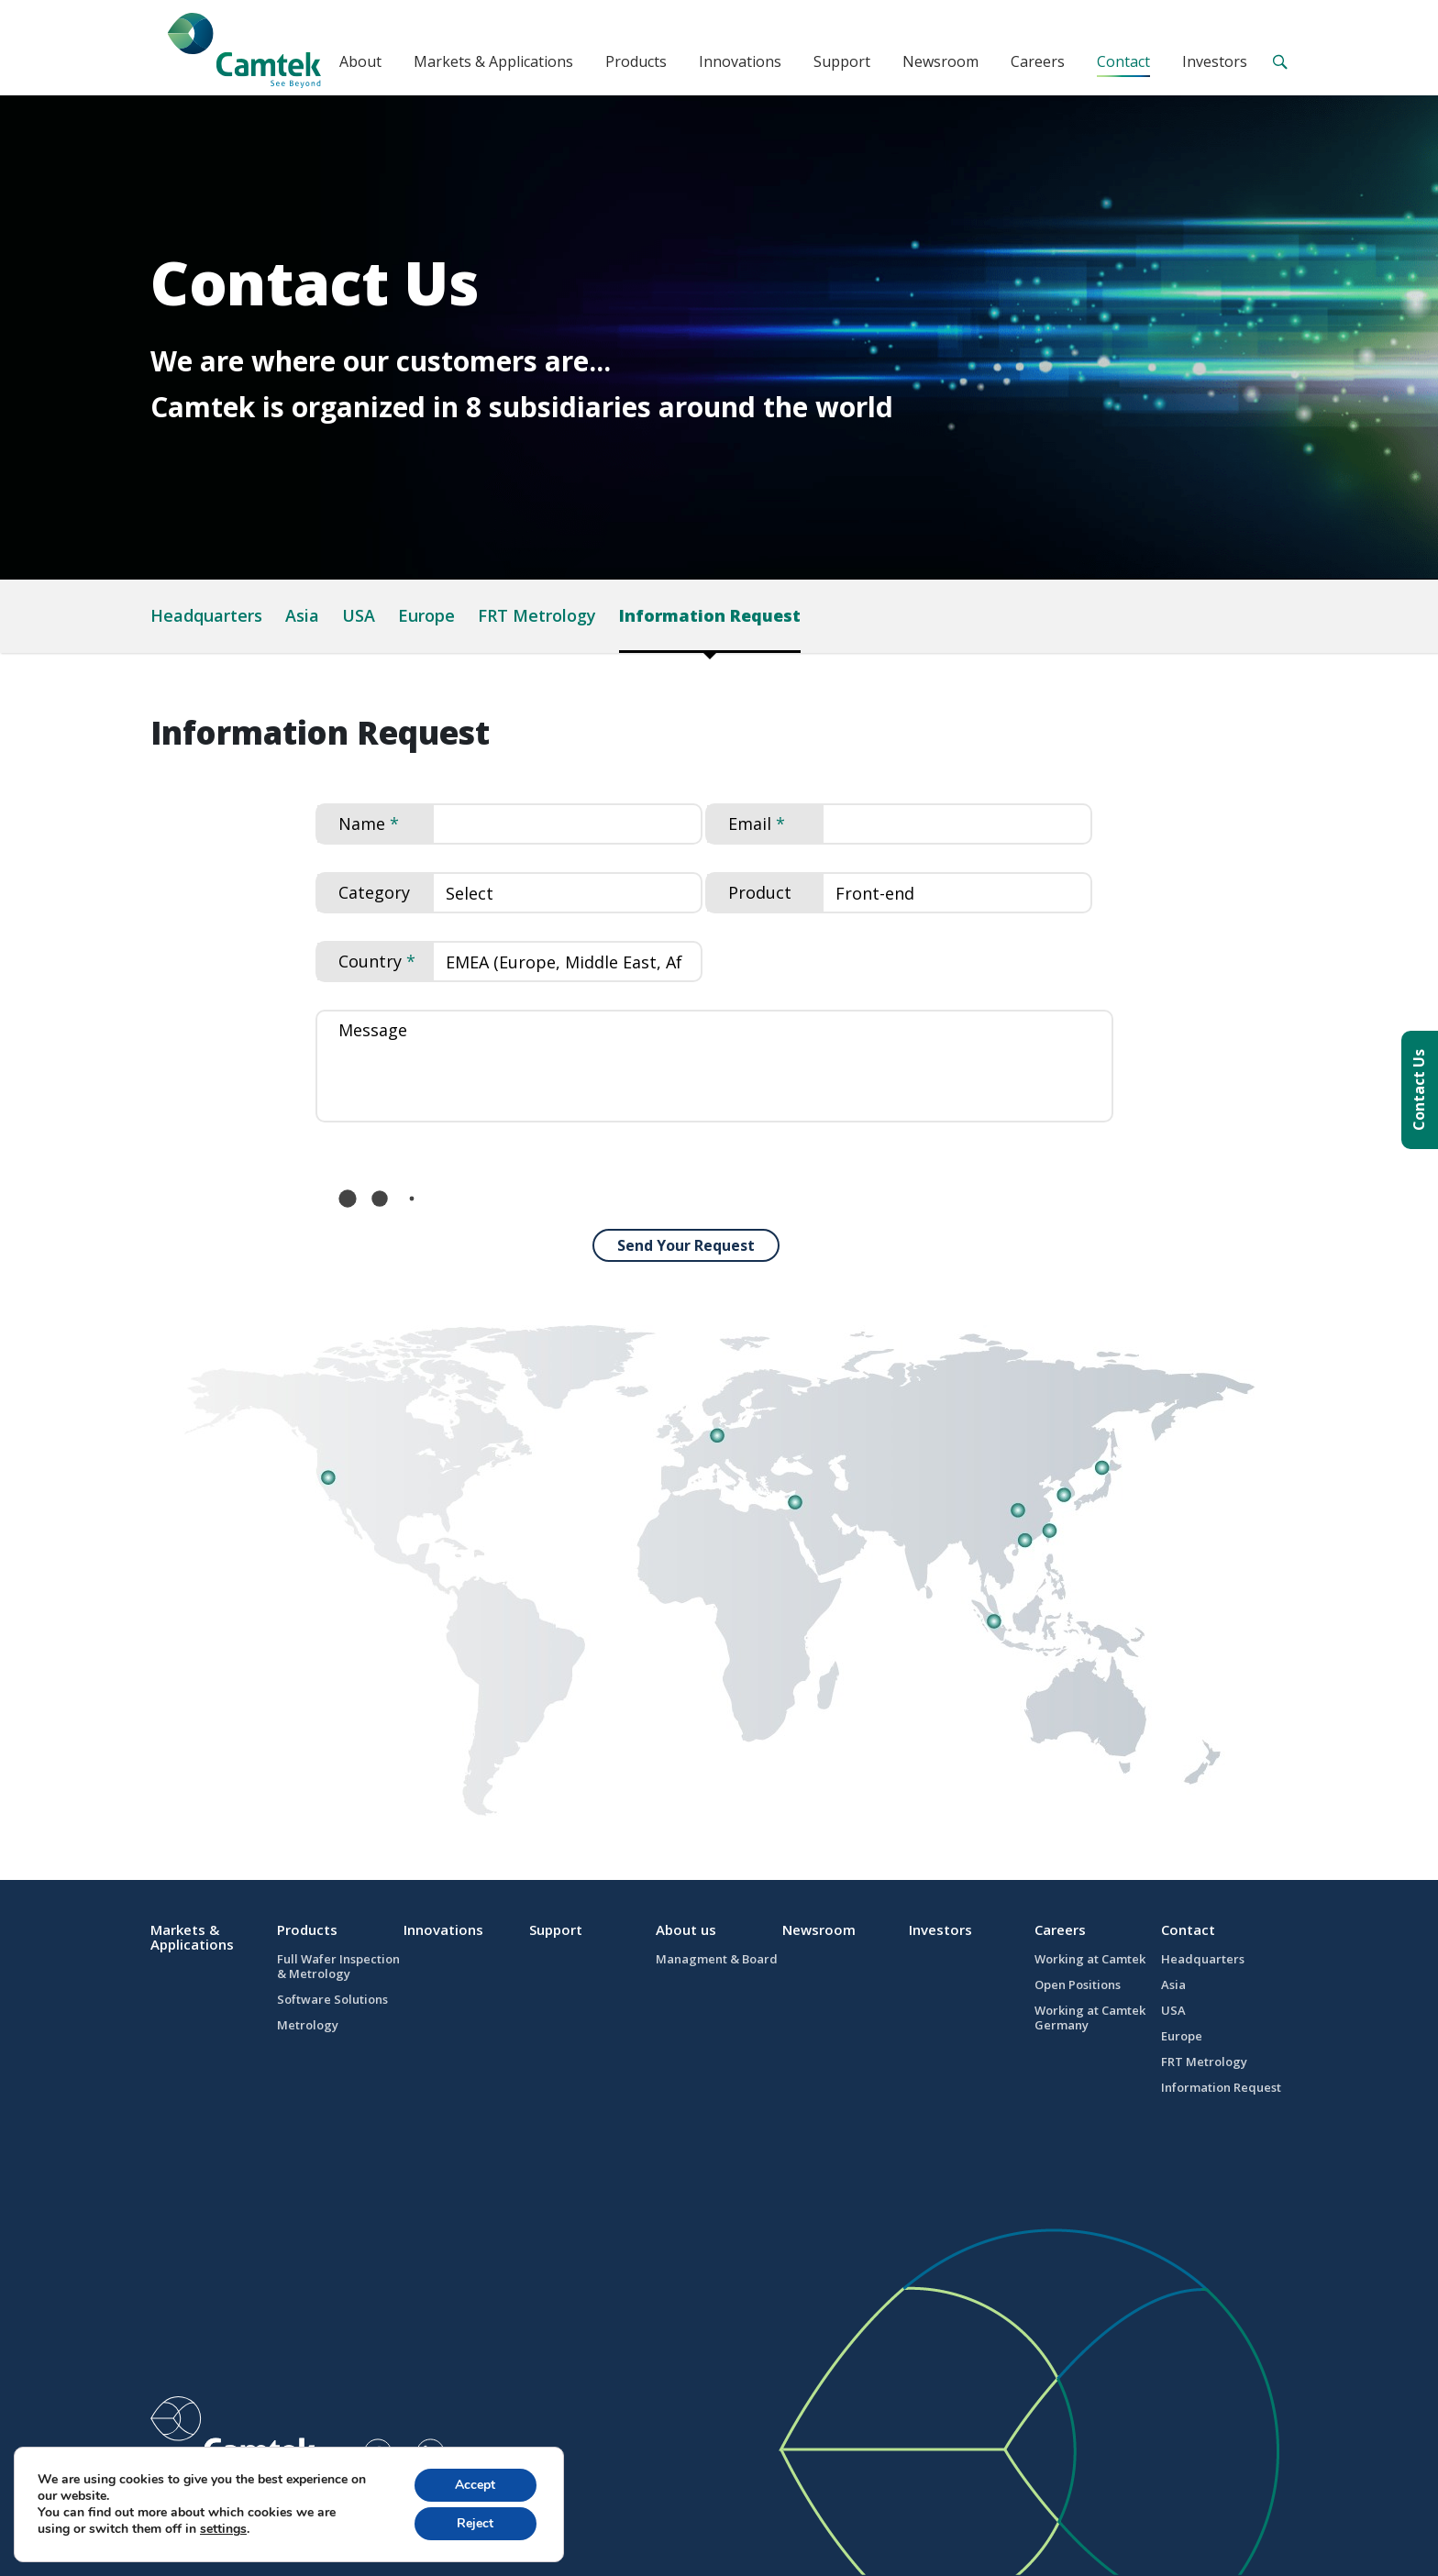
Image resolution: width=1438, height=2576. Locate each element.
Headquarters (206, 615)
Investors (1214, 61)
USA (358, 615)
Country (370, 961)
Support (841, 61)
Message (372, 1030)
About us (686, 1929)
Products (636, 61)
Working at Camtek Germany (1089, 2017)
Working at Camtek (1089, 1958)
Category (374, 892)
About (360, 61)
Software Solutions (332, 1999)
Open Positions (1077, 1984)
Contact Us (1419, 1090)
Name (361, 824)
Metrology (307, 2025)
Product (759, 892)
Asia (302, 615)
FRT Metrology (537, 615)
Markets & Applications (493, 61)
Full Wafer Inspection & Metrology (338, 1966)
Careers (1038, 61)
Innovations (740, 61)
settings (223, 2529)
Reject (475, 2523)
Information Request (710, 615)
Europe (426, 615)
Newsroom (940, 61)
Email (749, 824)
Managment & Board (717, 1958)
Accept (475, 2484)
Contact (1123, 61)
